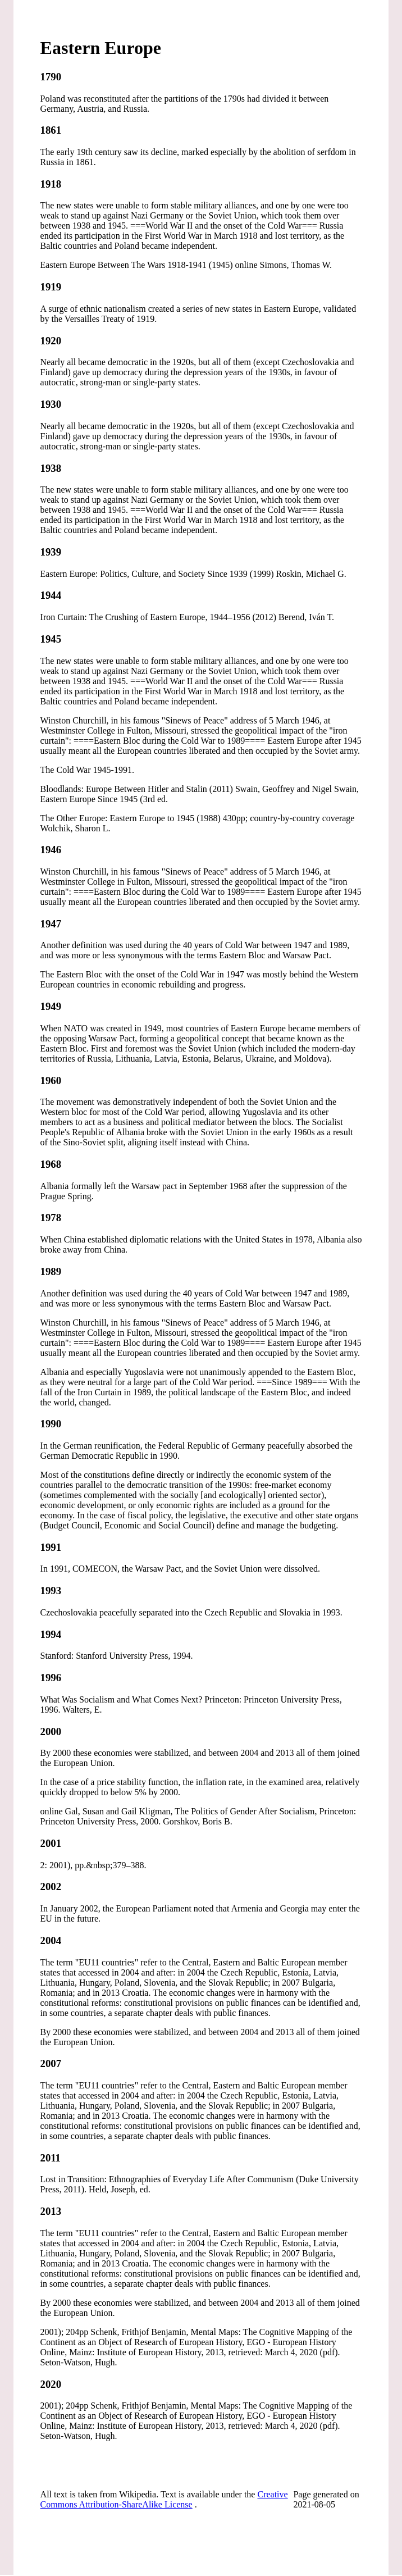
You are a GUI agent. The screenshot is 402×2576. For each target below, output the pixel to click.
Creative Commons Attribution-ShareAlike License (164, 2499)
